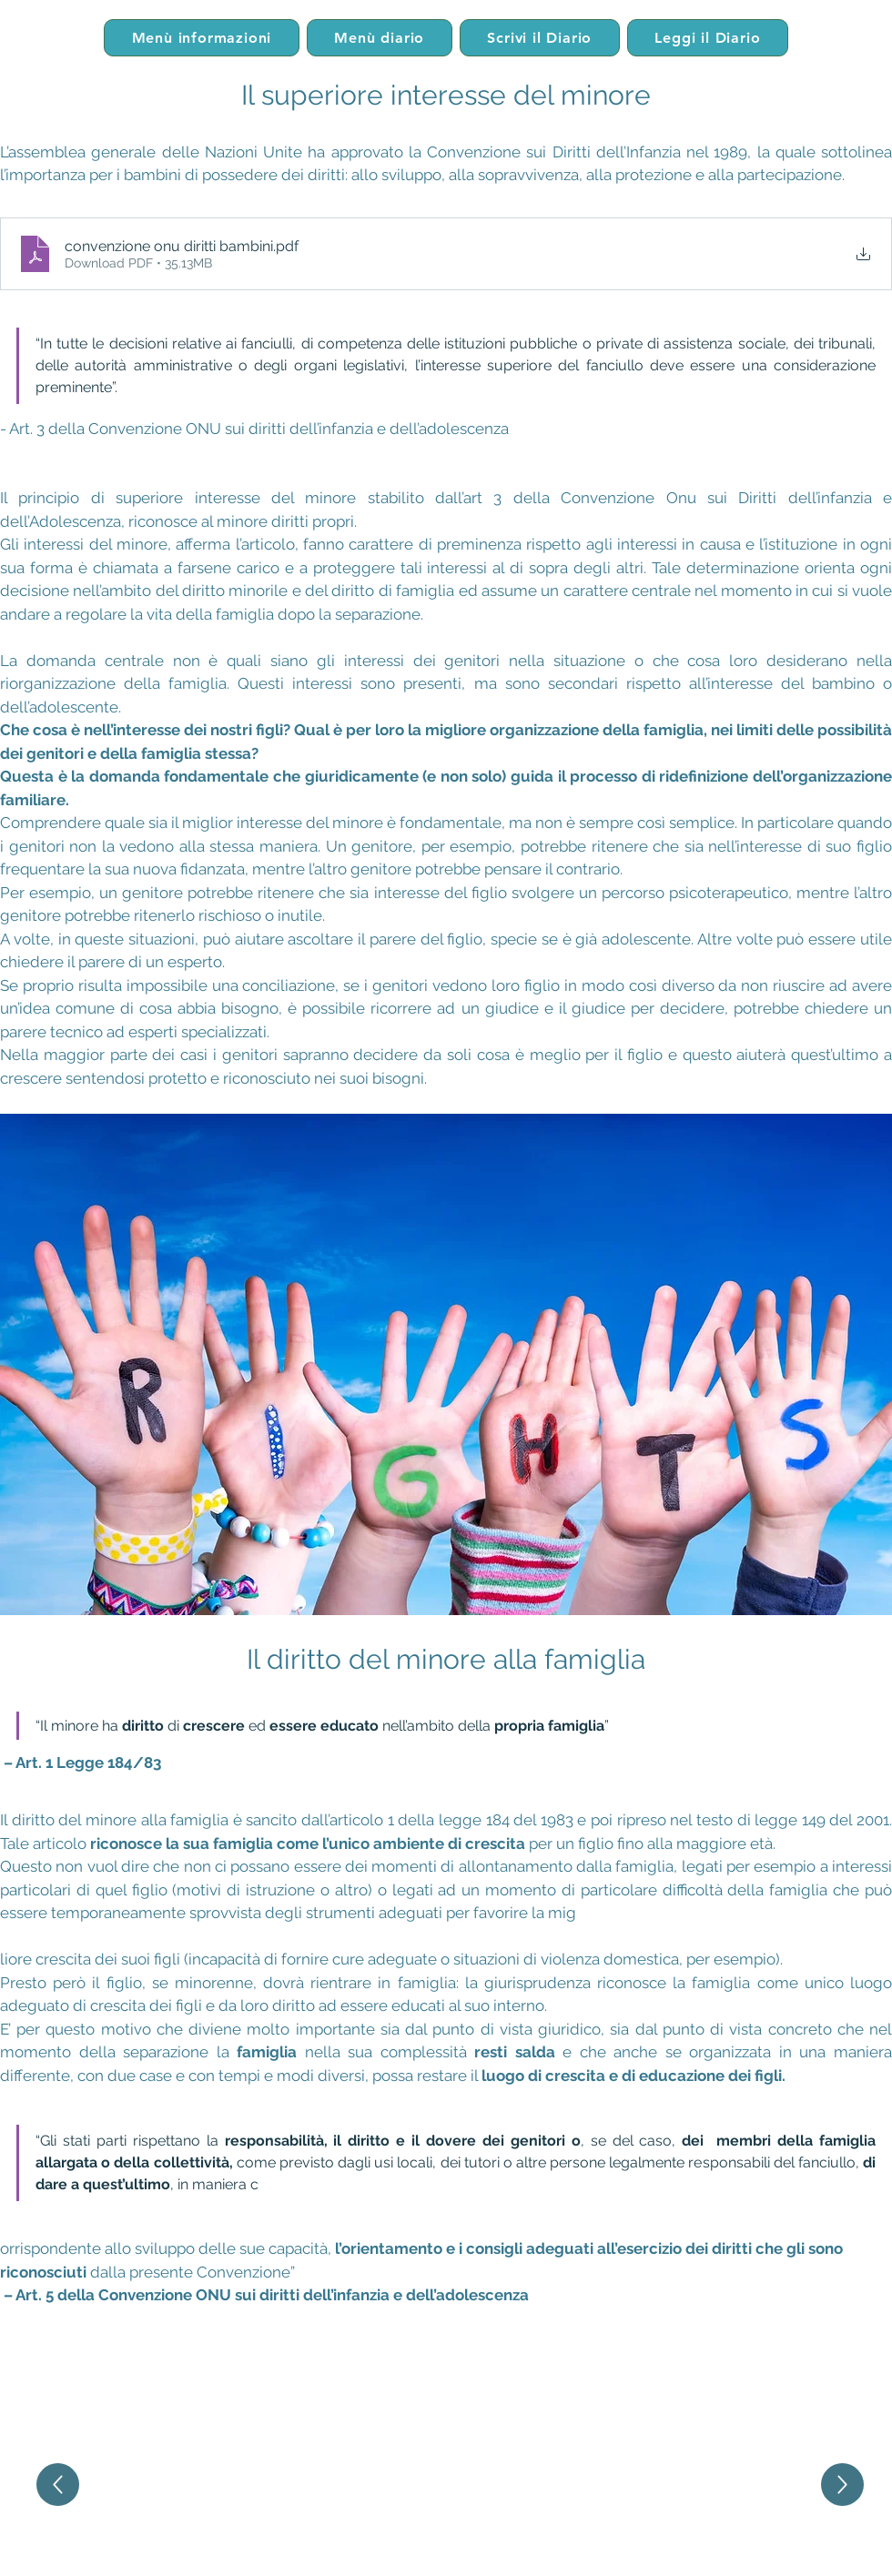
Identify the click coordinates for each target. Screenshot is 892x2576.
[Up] (57, 2484)
